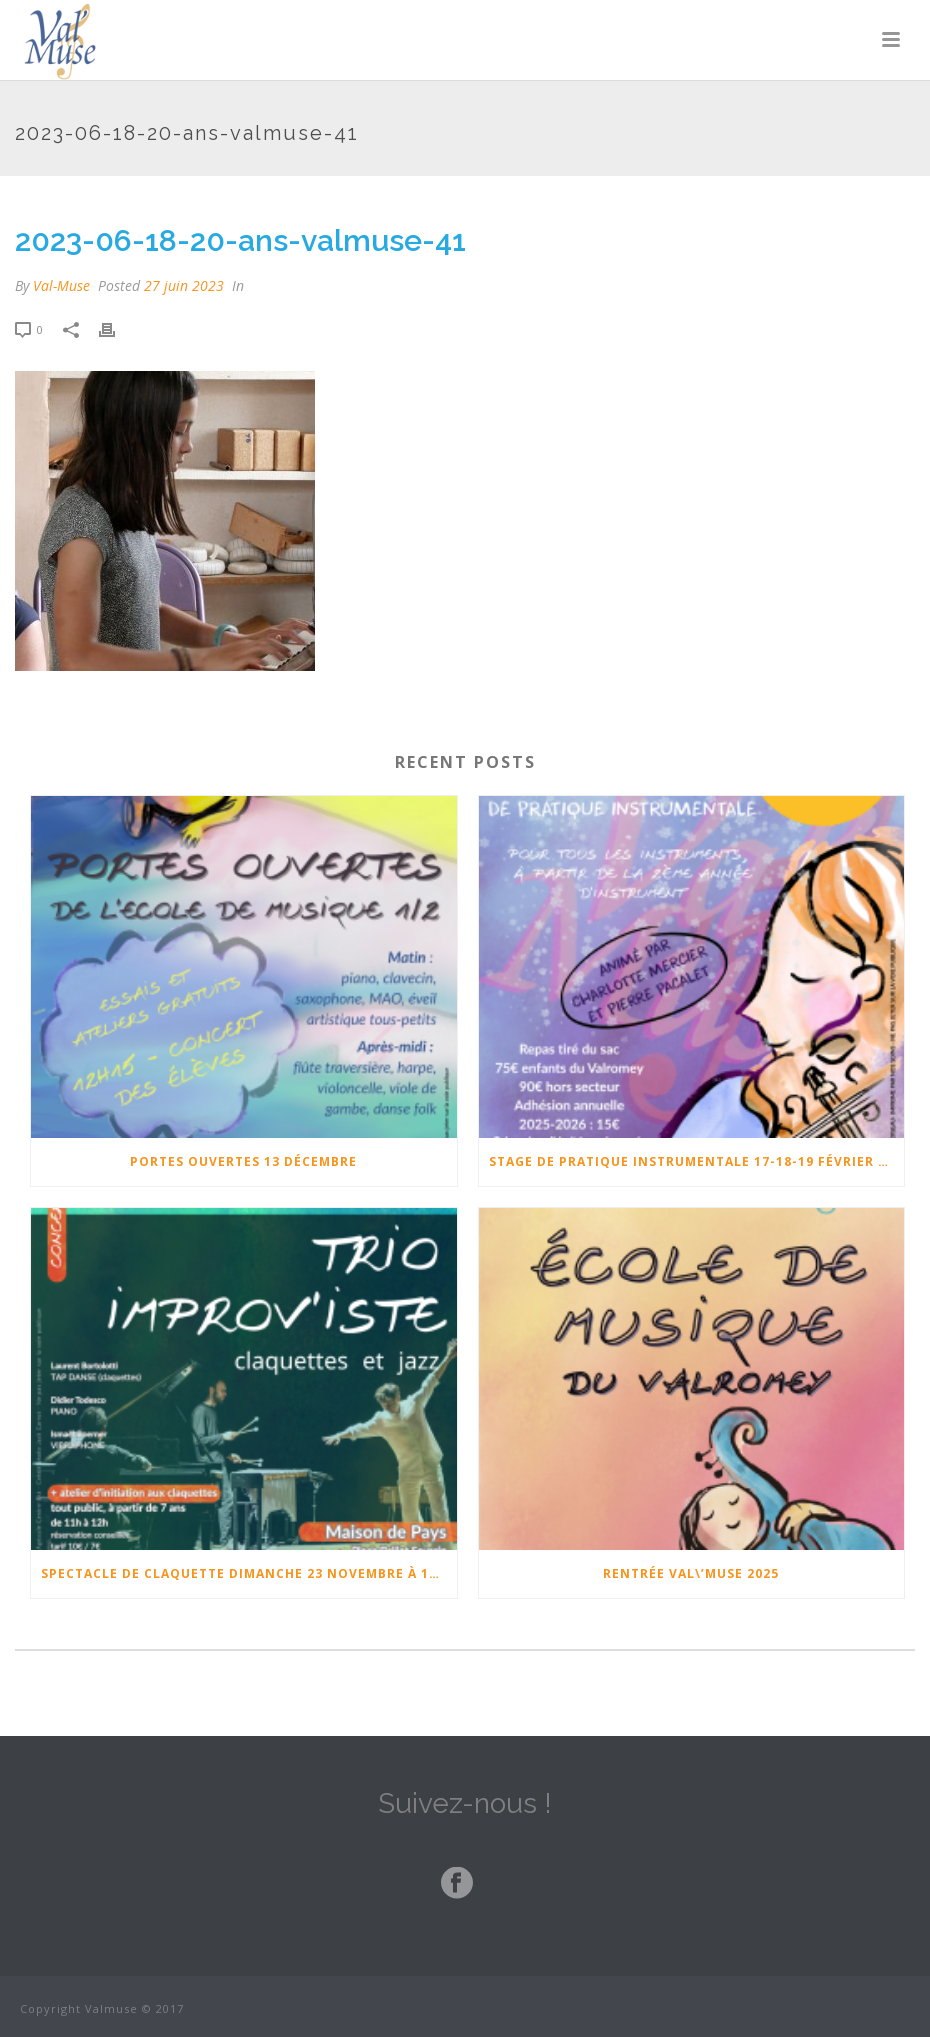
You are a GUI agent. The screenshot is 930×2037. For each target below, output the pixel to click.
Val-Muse (61, 285)
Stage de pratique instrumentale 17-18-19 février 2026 (697, 1161)
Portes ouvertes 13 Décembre (243, 1161)
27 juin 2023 (184, 285)
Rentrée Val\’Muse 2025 (691, 1573)
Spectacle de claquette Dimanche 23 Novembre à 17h (244, 1573)
